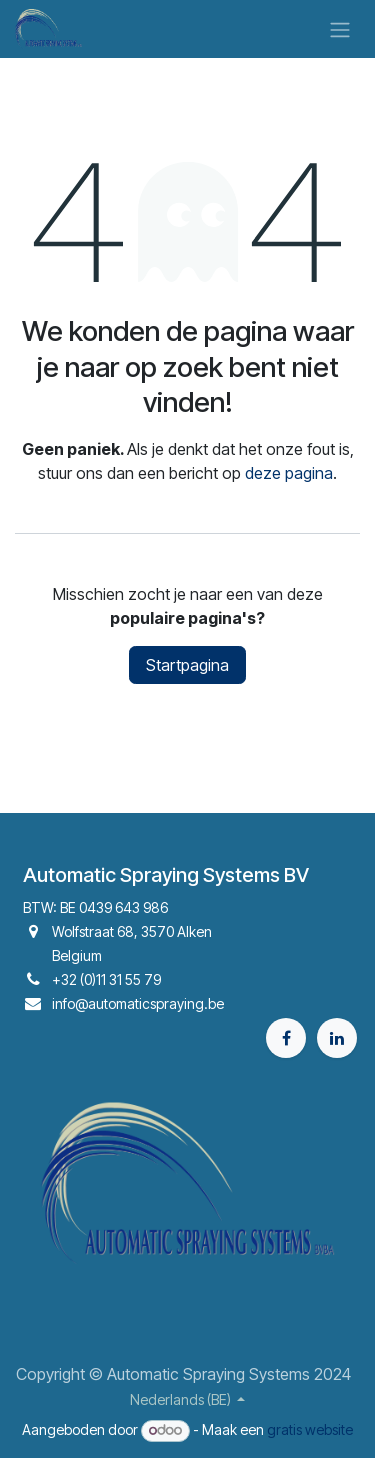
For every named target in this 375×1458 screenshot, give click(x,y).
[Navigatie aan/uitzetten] (340, 29)
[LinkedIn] (337, 1038)
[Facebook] (286, 1038)
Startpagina (187, 665)
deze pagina (289, 473)
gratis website (310, 1429)
